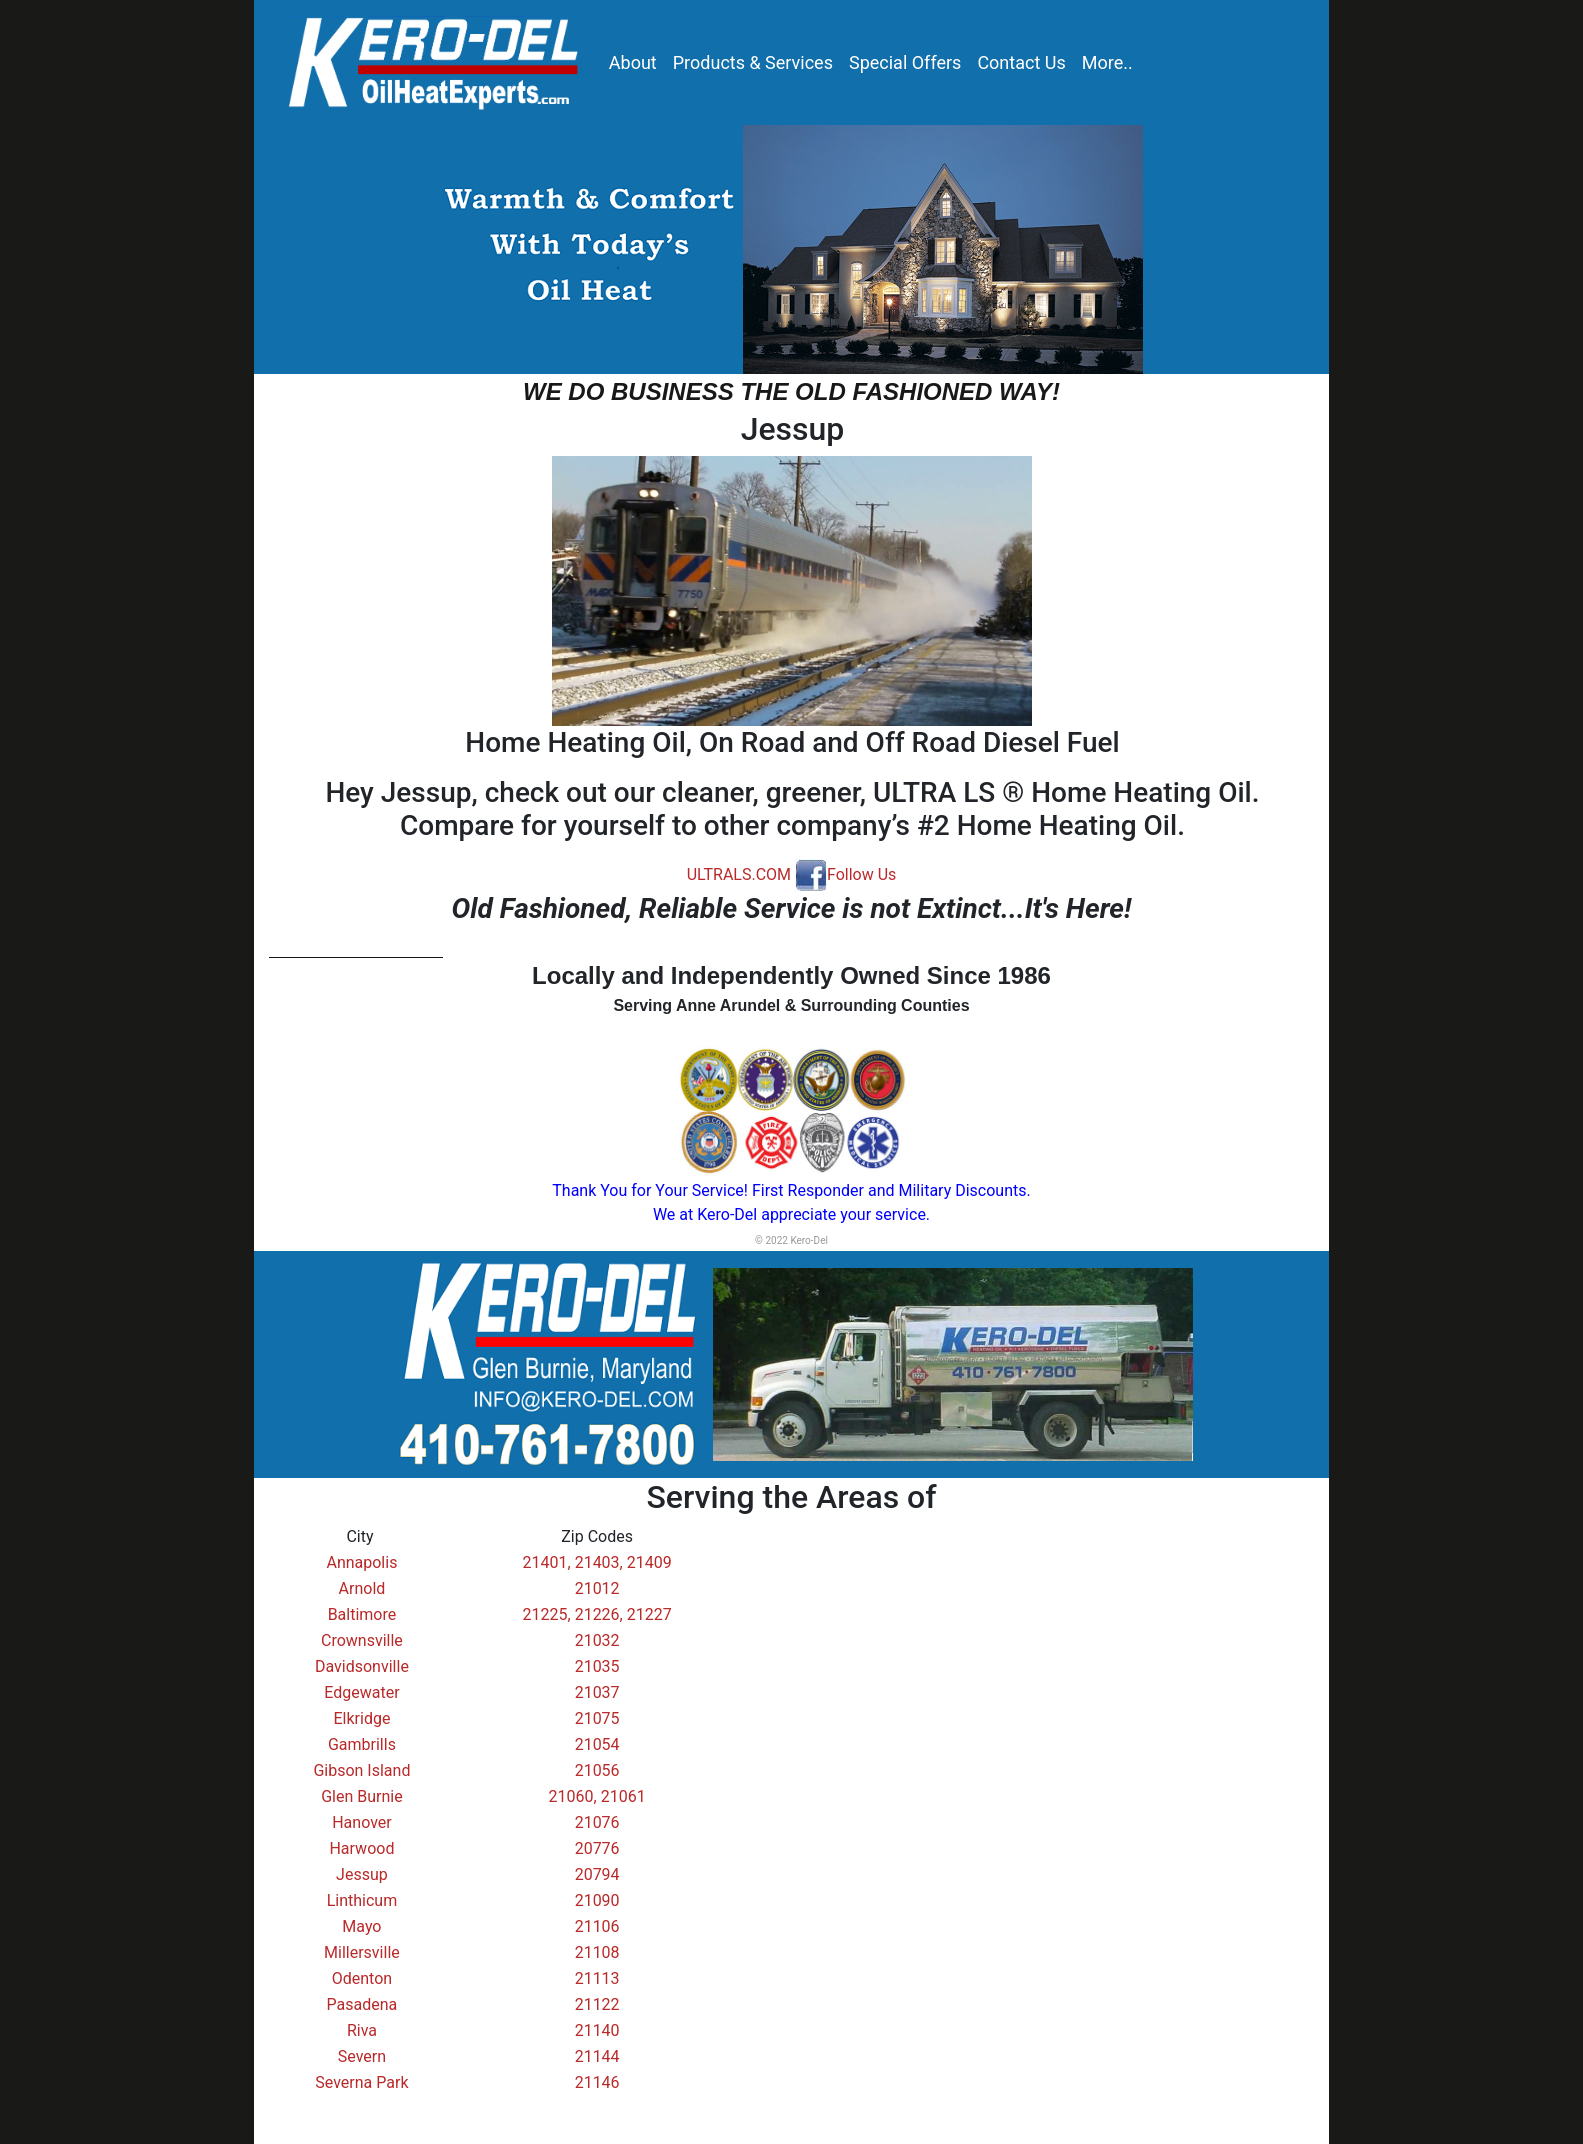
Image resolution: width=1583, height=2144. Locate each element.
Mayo (361, 1926)
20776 (597, 1848)
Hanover (362, 1822)
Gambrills (362, 1744)
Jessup (362, 1874)
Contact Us (1021, 62)
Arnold (362, 1588)
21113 (597, 1978)
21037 (597, 1692)
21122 (597, 2004)
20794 (597, 1874)
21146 (597, 2082)
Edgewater (361, 1692)
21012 (597, 1588)
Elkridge (361, 1718)
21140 (597, 2030)
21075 (597, 1718)
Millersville (362, 1952)
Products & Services (753, 62)
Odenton (362, 1978)
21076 (597, 1822)
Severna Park (361, 2082)
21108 (597, 1952)
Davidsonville (362, 1666)
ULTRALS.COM (739, 874)
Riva (362, 2030)
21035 (597, 1666)
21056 (597, 1770)
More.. (1107, 62)
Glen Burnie (362, 1796)
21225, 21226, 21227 (597, 1614)
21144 (597, 2056)
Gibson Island (361, 1770)
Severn (362, 2056)
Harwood (361, 1848)
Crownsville (362, 1640)
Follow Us (845, 874)
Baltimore (362, 1614)
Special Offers (905, 62)
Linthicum (362, 1900)
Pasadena (362, 2004)
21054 (597, 1744)
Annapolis (361, 1562)
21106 (597, 1926)
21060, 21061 (597, 1796)
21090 (597, 1900)
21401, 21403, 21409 (597, 1562)
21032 (597, 1640)
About (633, 62)
